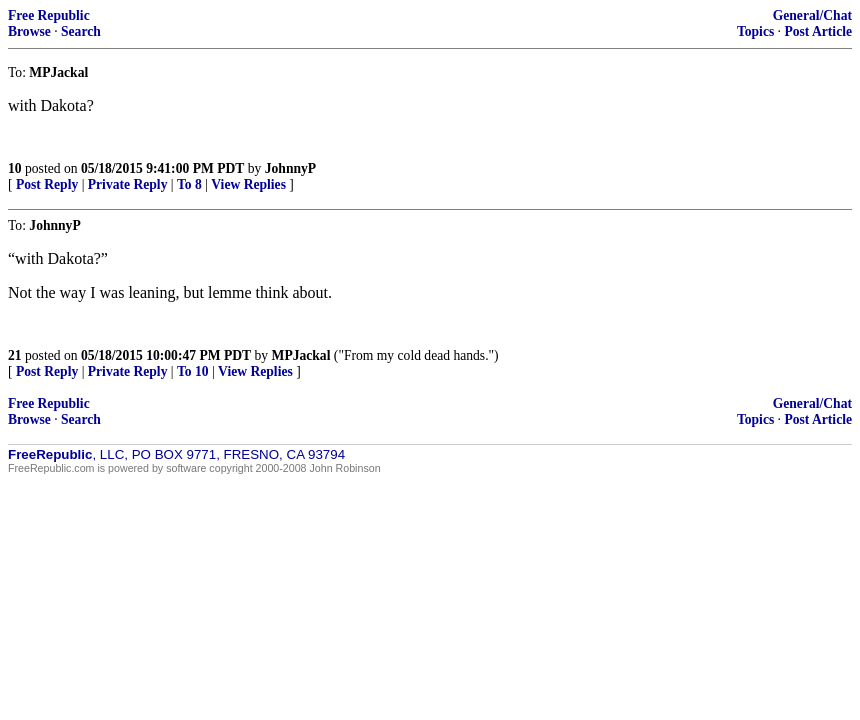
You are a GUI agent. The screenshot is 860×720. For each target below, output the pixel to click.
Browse (29, 31)
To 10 (193, 371)
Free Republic (49, 15)
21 (15, 355)
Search (81, 31)
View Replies (248, 184)
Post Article (818, 31)
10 (15, 168)
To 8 (189, 184)
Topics (755, 31)
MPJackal (301, 355)
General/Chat (812, 15)
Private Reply (128, 184)
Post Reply (47, 184)
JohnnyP (290, 168)
